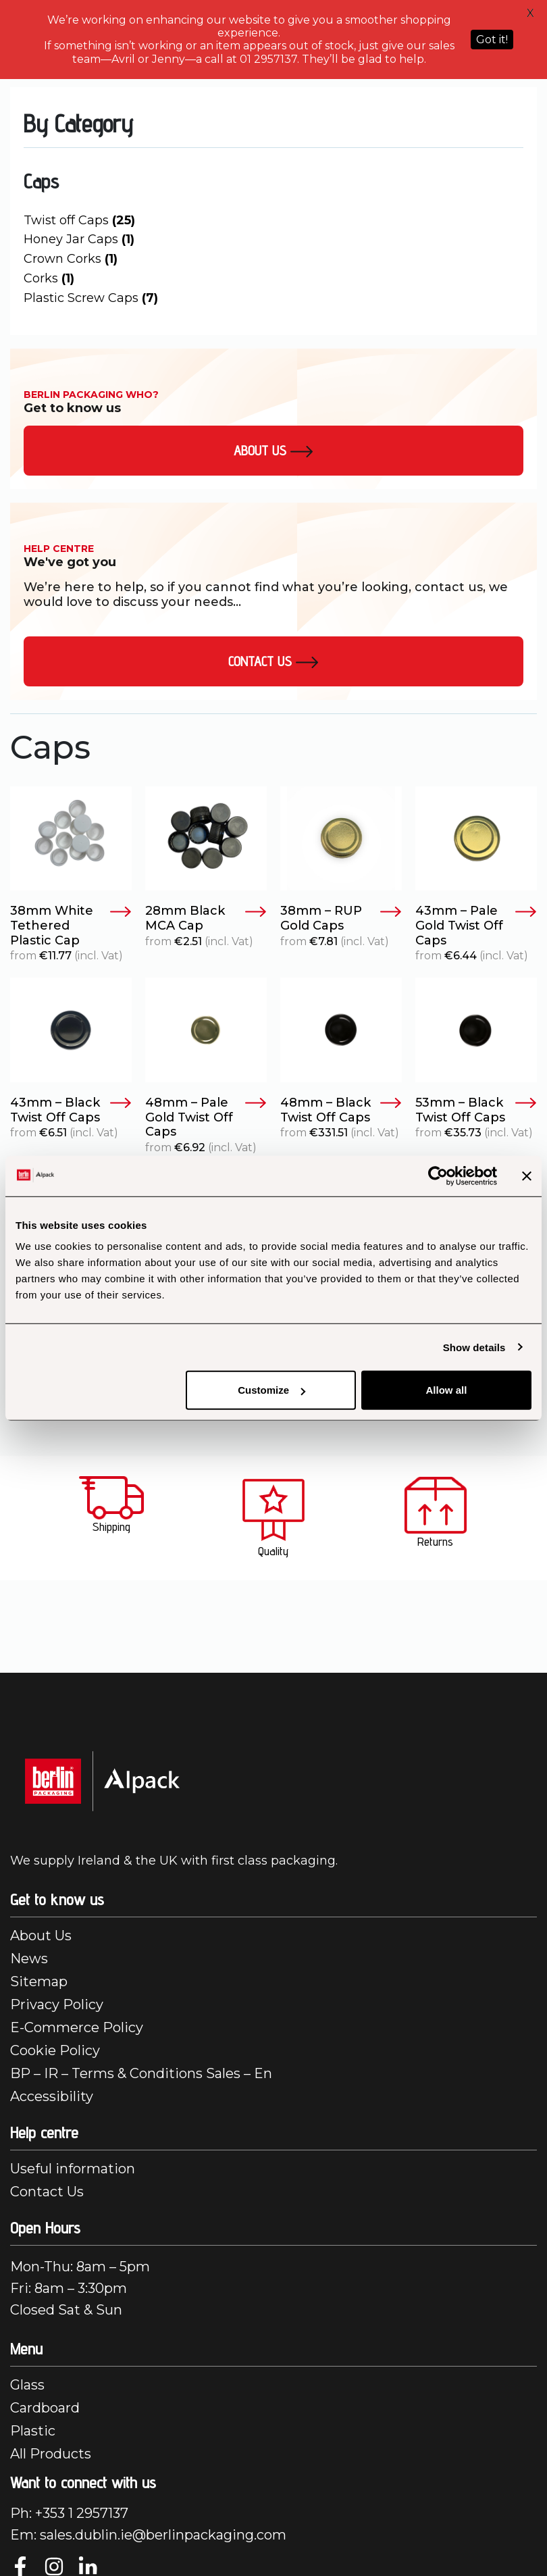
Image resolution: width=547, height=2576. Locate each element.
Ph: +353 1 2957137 (69, 2513)
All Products (50, 2454)
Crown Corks (71, 258)
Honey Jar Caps (79, 239)
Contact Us (273, 661)
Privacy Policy (56, 2004)
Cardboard (45, 2408)
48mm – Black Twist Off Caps (341, 1110)
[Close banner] (526, 1175)
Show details (474, 1347)
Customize (271, 1390)
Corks (49, 278)
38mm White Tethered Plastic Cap (71, 925)
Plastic (32, 2431)
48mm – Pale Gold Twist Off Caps (206, 1117)
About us (273, 451)
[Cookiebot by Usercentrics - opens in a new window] (438, 1175)
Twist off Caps (79, 220)
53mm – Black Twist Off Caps (476, 1110)
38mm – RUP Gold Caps (341, 918)
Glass (27, 2385)
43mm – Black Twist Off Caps (71, 1110)
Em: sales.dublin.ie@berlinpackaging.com (148, 2535)
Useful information (72, 2169)
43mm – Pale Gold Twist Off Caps (476, 925)
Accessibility (51, 2096)
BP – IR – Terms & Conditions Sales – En (141, 2073)
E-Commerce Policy (76, 2027)
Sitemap (39, 1981)
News (29, 1958)
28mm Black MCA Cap (206, 918)
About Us (41, 1935)
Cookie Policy (55, 2050)
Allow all (446, 1390)
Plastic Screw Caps (91, 298)
